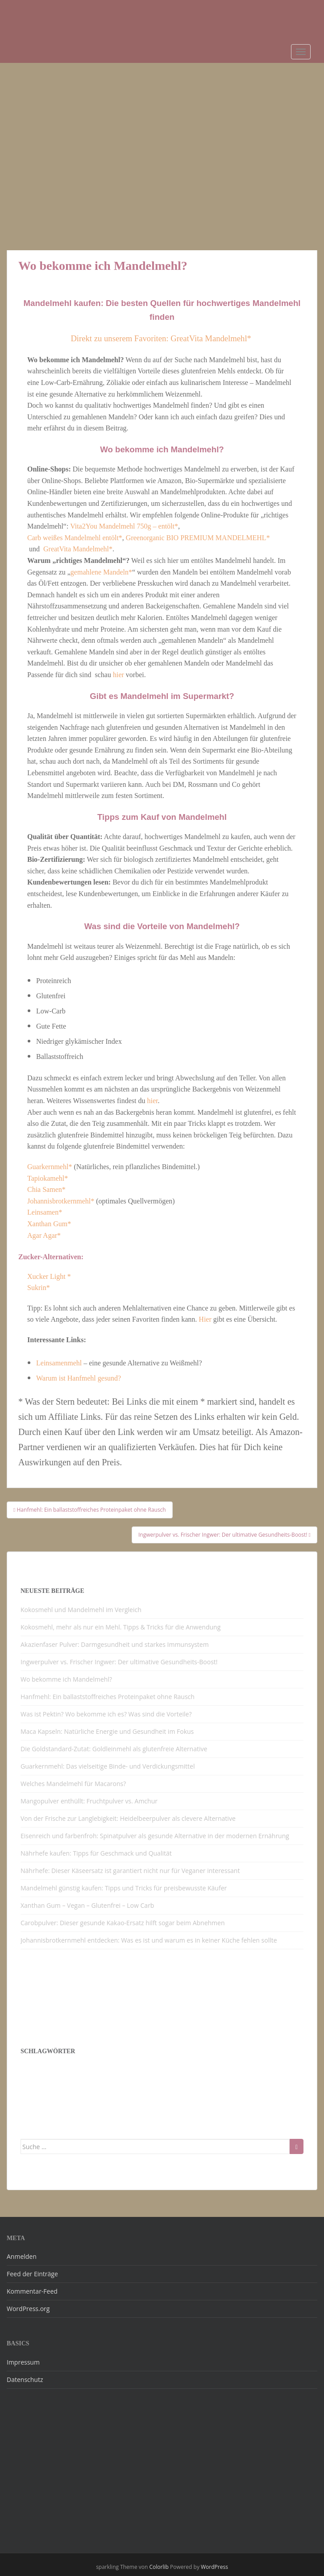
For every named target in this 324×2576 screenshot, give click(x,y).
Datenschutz (25, 2379)
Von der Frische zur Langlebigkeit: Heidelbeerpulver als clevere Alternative (128, 1818)
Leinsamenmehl (59, 1363)
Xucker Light (47, 1276)
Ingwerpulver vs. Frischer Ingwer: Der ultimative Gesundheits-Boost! (119, 1662)
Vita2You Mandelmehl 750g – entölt (122, 526)
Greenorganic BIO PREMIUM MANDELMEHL (196, 538)
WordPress (214, 2567)
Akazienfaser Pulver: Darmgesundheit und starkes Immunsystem (115, 1644)
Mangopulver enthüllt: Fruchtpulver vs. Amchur (89, 1801)
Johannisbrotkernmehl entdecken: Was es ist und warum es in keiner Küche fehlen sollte (149, 1940)
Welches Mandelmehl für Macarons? (73, 1783)
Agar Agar (42, 1235)
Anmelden (22, 2256)
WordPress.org (28, 2308)
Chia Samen (44, 1189)
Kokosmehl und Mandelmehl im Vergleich (81, 1609)
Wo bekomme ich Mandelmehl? (66, 1679)
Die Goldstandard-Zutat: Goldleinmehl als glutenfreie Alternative (114, 1749)
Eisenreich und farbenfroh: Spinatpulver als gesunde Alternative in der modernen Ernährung (155, 1836)
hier (119, 674)
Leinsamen (42, 1212)
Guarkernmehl (47, 1166)
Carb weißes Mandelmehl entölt (73, 538)
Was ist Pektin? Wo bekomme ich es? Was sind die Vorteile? (106, 1714)
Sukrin (36, 1287)
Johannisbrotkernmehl (59, 1201)
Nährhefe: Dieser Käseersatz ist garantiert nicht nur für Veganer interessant (130, 1870)
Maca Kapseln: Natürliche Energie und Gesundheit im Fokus (107, 1731)
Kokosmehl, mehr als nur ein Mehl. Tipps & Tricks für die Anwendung (120, 1627)
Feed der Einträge (32, 2274)
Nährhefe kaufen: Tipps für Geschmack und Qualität (96, 1853)
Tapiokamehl (45, 1178)
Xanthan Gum (47, 1224)
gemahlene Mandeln (100, 572)
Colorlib (159, 2567)
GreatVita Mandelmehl (76, 549)
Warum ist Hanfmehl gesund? (78, 1378)
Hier (205, 1319)
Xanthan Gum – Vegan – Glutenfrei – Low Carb (88, 1905)
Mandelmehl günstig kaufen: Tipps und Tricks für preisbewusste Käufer (124, 1888)
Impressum (23, 2362)
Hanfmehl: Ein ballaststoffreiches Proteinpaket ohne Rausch (108, 1696)
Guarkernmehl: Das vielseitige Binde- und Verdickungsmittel (108, 1766)
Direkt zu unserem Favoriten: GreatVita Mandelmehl (159, 338)
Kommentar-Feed (32, 2291)
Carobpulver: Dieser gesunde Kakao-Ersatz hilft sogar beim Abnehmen (123, 1923)
